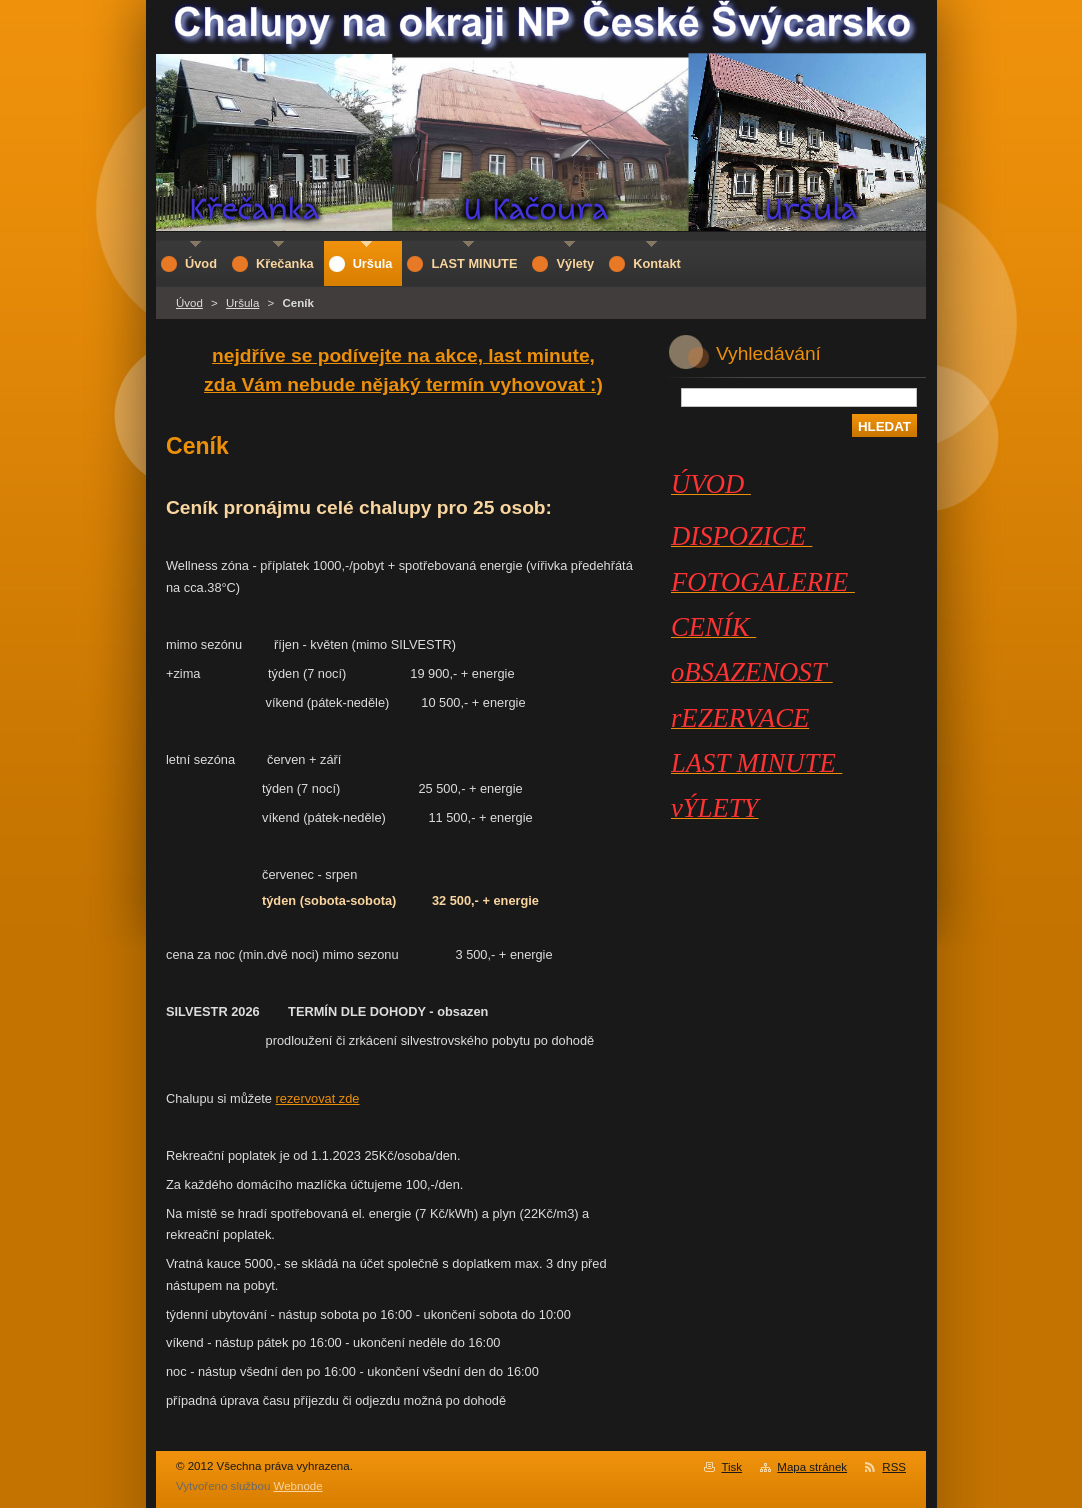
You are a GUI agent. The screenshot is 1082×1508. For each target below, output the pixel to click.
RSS (894, 1467)
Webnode (298, 1486)
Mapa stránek (812, 1467)
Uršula (242, 303)
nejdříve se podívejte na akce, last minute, (403, 355)
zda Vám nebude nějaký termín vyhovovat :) (403, 384)
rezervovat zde (318, 1098)
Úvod (189, 303)
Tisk (731, 1467)
